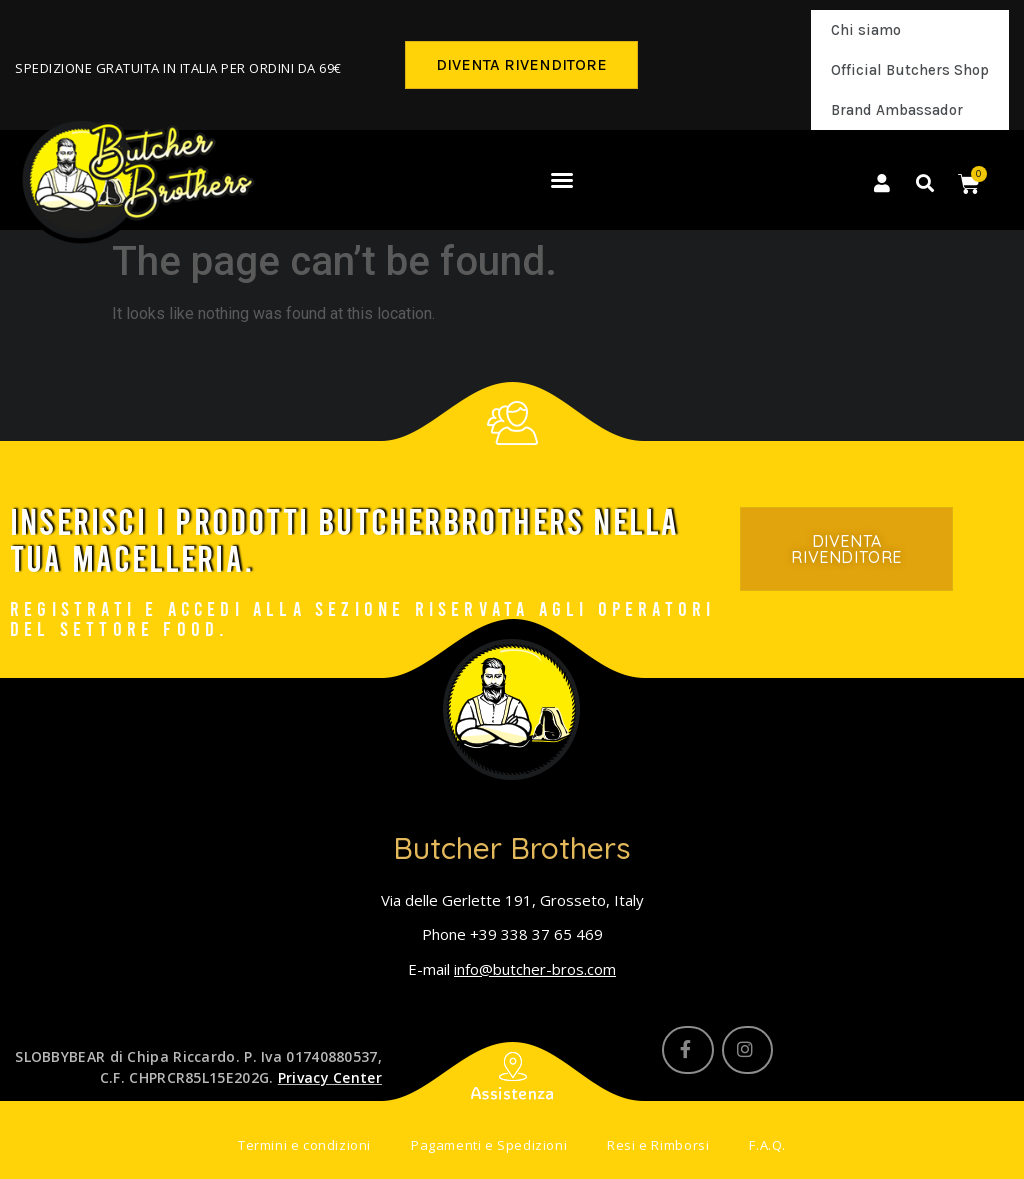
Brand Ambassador (897, 110)
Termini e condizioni (304, 1146)
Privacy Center (330, 1077)
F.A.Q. (767, 1146)
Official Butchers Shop (910, 70)
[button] (521, 65)
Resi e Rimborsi (658, 1146)
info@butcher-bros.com (535, 969)
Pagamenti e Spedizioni (489, 1146)
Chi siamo (866, 30)
